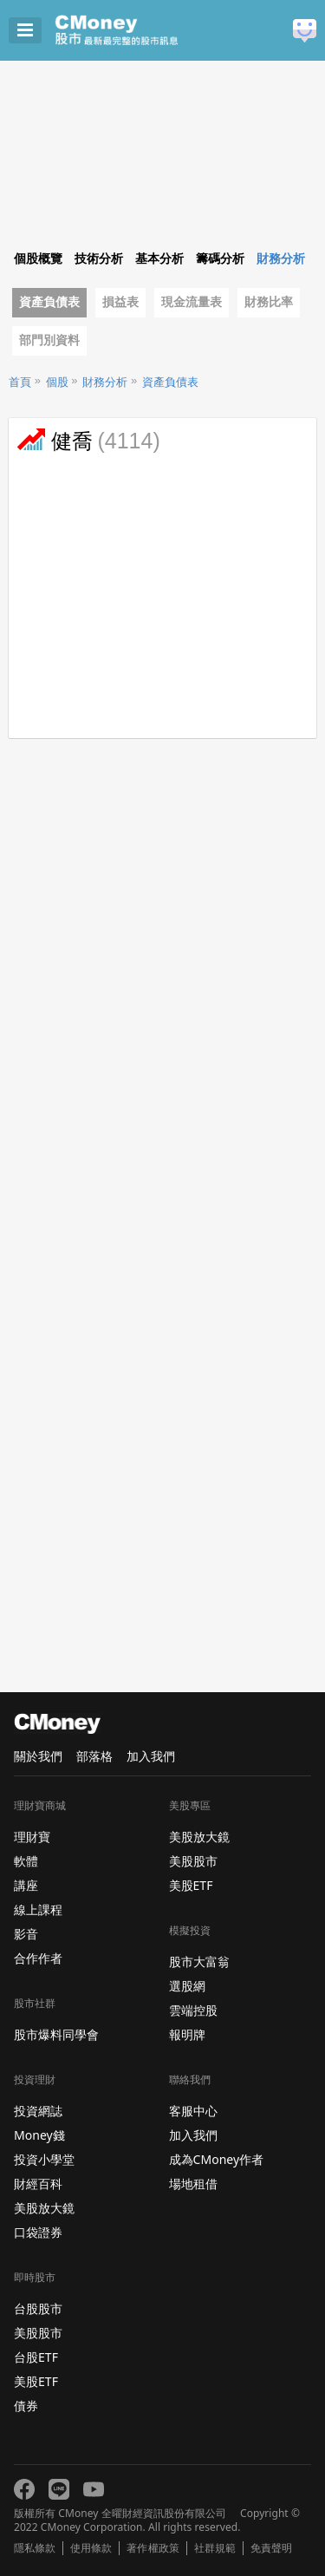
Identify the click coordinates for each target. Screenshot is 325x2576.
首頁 (20, 382)
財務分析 (104, 382)
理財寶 (32, 1836)
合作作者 (38, 1958)
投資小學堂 (44, 2159)
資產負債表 (49, 302)
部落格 (94, 1756)
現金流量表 (191, 302)
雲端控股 (193, 2010)
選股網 (187, 1986)
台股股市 (38, 2308)
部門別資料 (49, 340)
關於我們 (38, 1756)
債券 (26, 2405)
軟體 (26, 1861)
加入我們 (151, 1756)
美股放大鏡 (44, 2208)
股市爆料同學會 (56, 2034)
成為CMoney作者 (216, 2159)
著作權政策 (153, 2548)
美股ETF (36, 2381)
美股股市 (38, 2332)
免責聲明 (271, 2548)
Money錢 (39, 2135)
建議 (304, 30)
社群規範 (215, 2548)
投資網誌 (38, 2110)
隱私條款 (34, 2548)
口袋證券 (38, 2232)
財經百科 (38, 2183)
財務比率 (268, 302)
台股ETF (36, 2357)
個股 (57, 382)
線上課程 (38, 1909)
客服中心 (193, 2110)
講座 (26, 1885)
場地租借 (193, 2183)
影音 (26, 1933)
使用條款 (91, 2548)
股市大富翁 (199, 1961)
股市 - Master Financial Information (143, 30)
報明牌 (187, 2034)
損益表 (120, 302)
